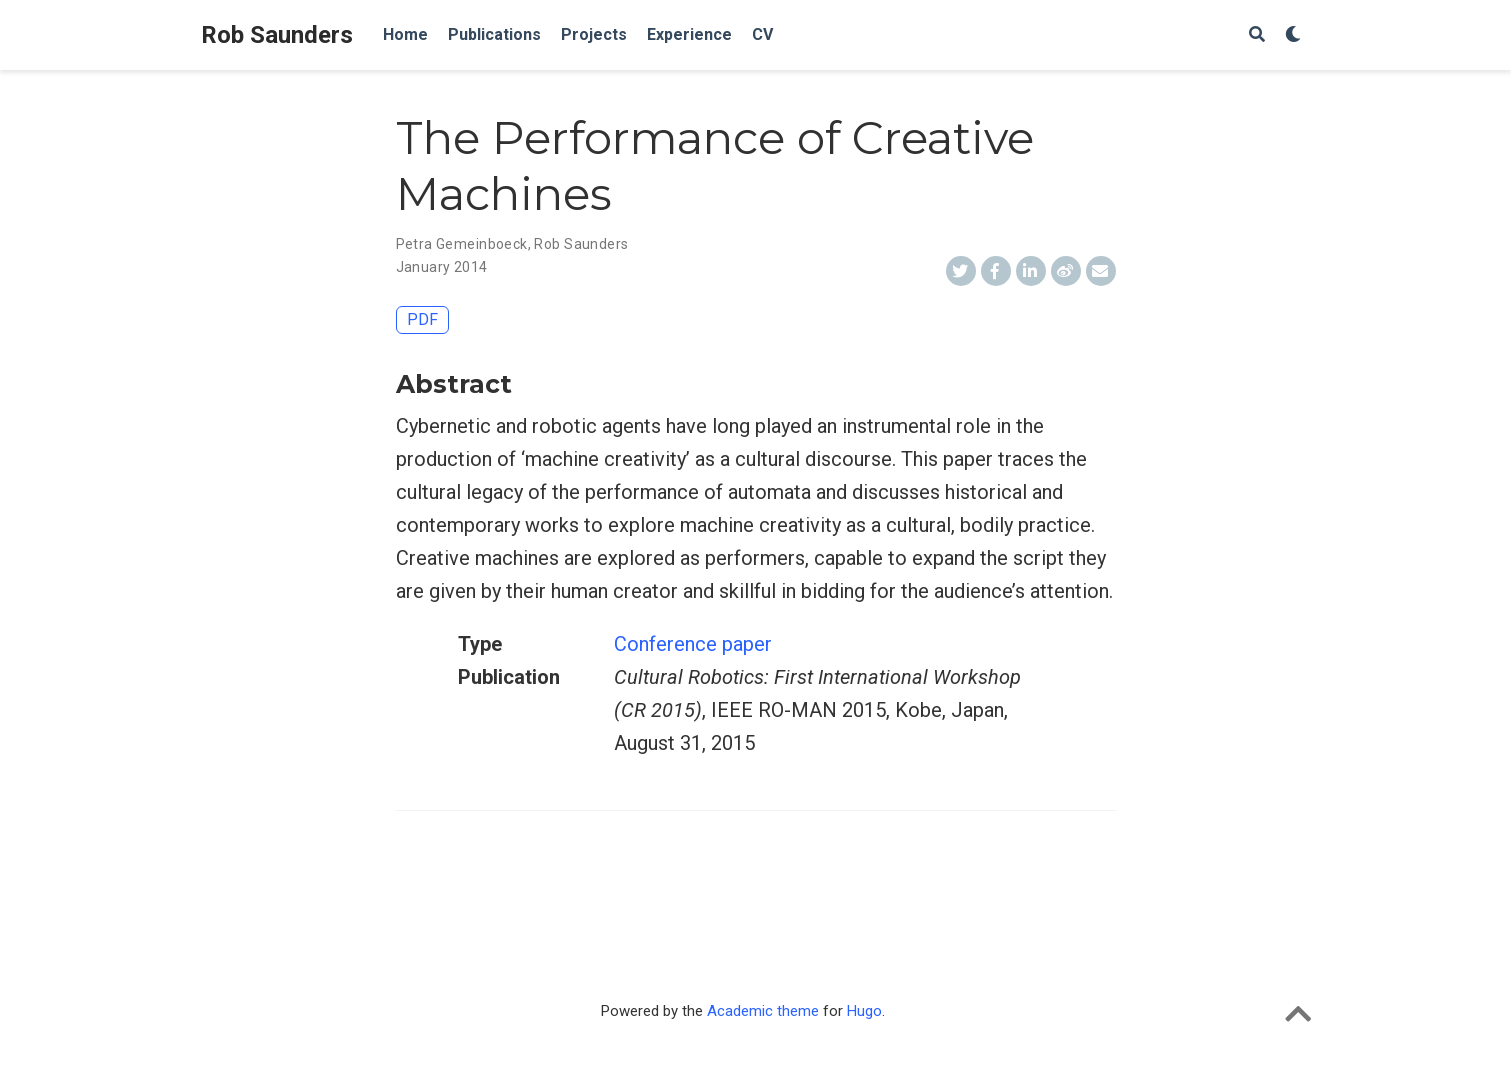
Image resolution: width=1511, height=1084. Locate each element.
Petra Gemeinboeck (462, 244)
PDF (422, 319)
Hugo (864, 1011)
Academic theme (763, 1011)
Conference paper (693, 644)
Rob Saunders (277, 35)
